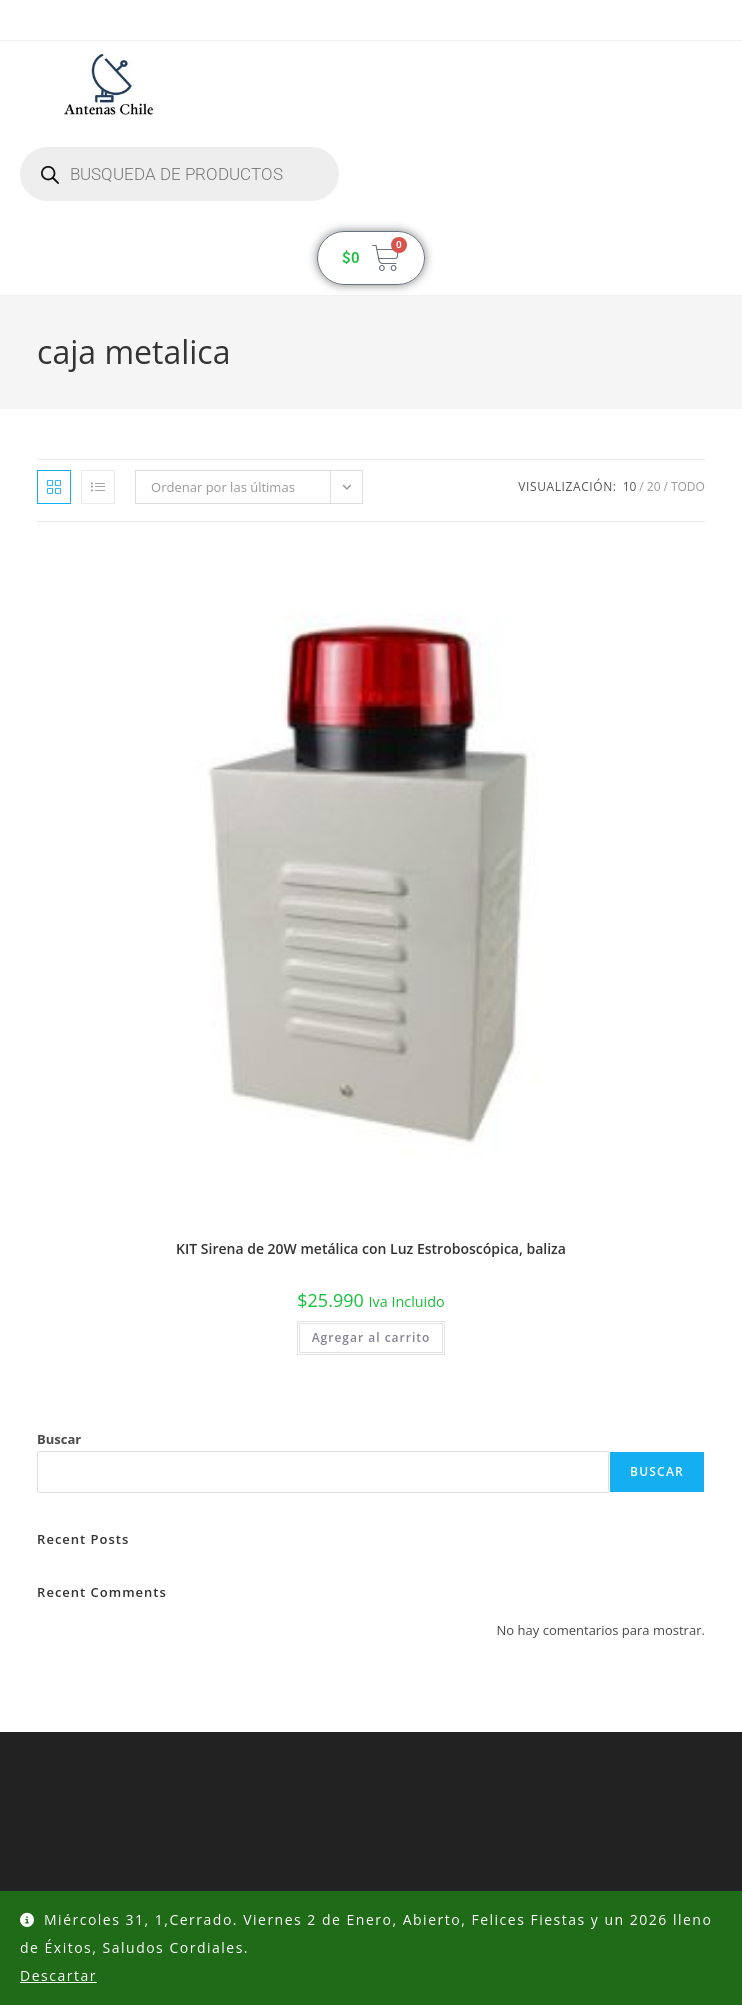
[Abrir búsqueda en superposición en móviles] (179, 174)
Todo (688, 486)
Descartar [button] (58, 1975)
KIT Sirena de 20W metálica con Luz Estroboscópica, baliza (371, 1248)
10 (630, 486)
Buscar (59, 1439)
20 (654, 486)
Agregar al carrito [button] (371, 1337)
